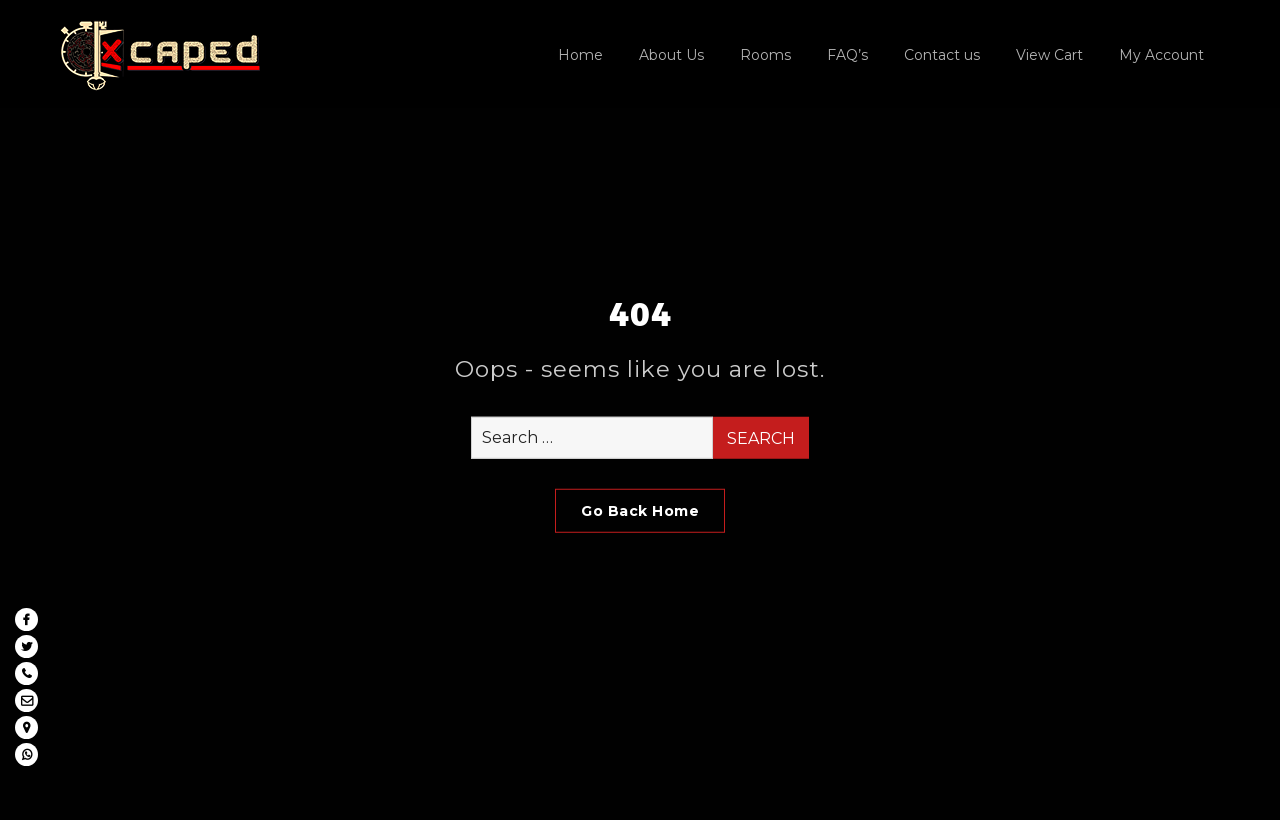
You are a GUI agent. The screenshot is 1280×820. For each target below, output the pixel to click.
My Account (1161, 55)
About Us (671, 55)
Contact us (942, 55)
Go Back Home (640, 511)
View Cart (1049, 55)
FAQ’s (847, 55)
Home (580, 55)
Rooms (765, 55)
